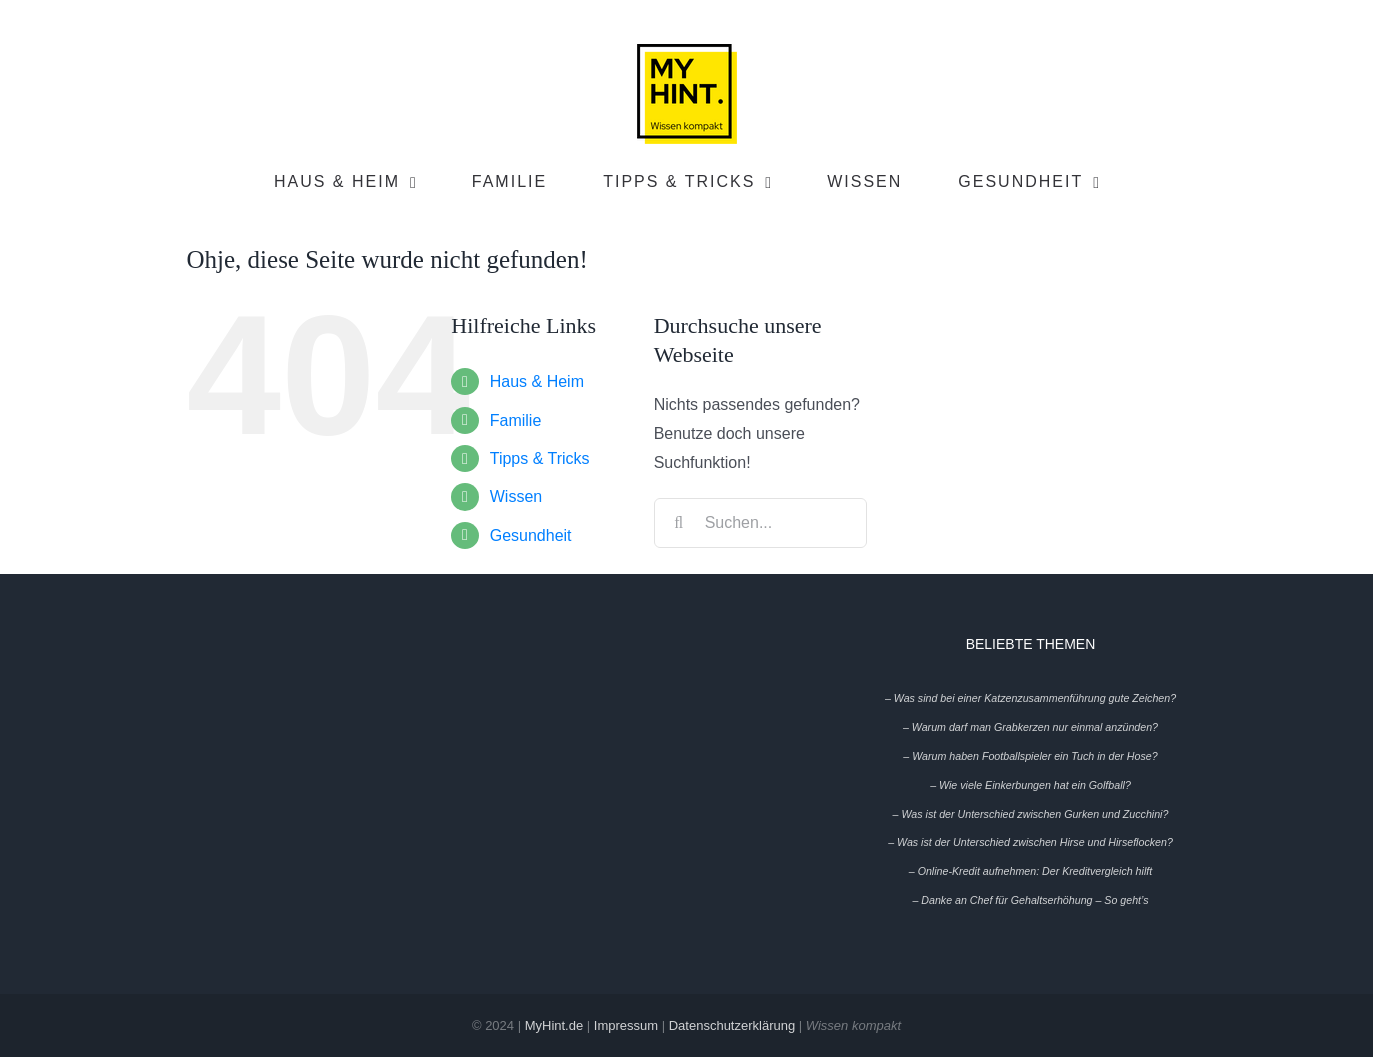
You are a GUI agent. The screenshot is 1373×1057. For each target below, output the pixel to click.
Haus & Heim (537, 381)
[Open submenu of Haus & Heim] (418, 183)
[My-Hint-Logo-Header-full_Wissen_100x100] (687, 51)
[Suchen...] (760, 523)
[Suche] (679, 523)
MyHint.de (554, 1025)
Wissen (516, 496)
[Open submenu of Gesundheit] (1101, 183)
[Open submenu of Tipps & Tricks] (773, 183)
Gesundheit (531, 535)
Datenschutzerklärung (732, 1025)
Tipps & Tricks (540, 458)
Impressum (626, 1025)
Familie (516, 420)
